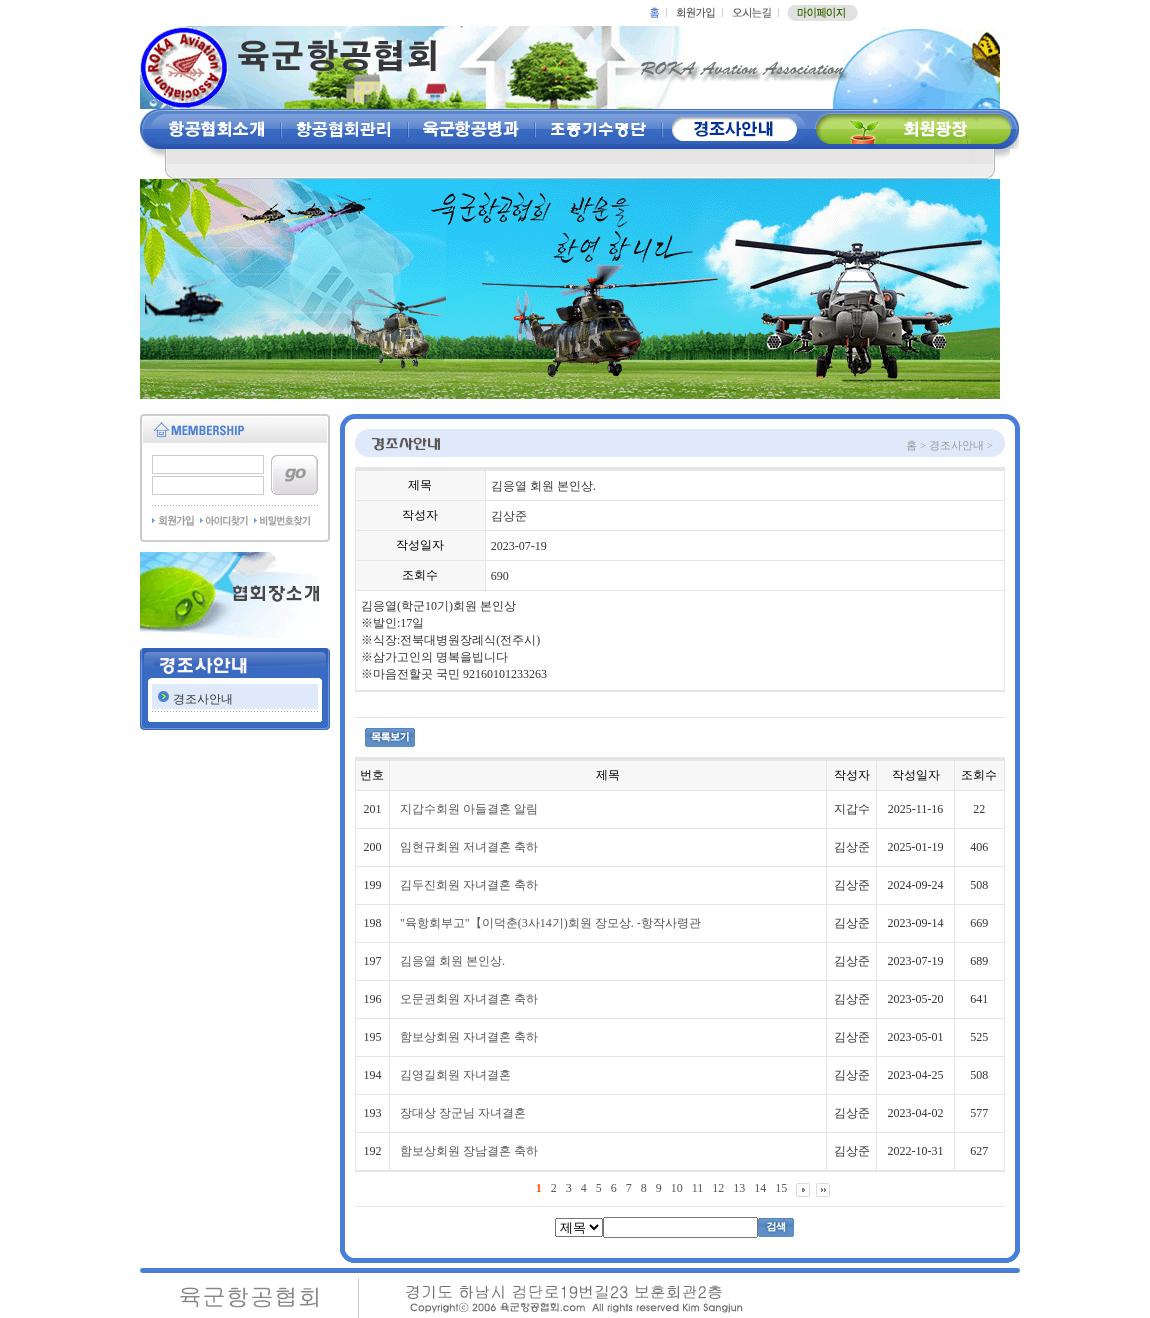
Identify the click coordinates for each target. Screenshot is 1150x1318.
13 (739, 1188)
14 (760, 1188)
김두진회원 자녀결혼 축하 (469, 885)
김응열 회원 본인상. (452, 961)
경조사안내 (203, 699)
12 (718, 1188)
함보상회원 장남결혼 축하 (469, 1151)
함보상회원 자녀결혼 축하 (469, 1037)
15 (781, 1188)
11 (698, 1188)
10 (677, 1188)
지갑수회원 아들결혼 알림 (469, 809)
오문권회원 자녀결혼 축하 (469, 999)
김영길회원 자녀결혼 (455, 1075)
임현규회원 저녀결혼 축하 (469, 847)
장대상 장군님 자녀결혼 (463, 1113)
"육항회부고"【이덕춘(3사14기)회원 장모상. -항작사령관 (550, 923)
